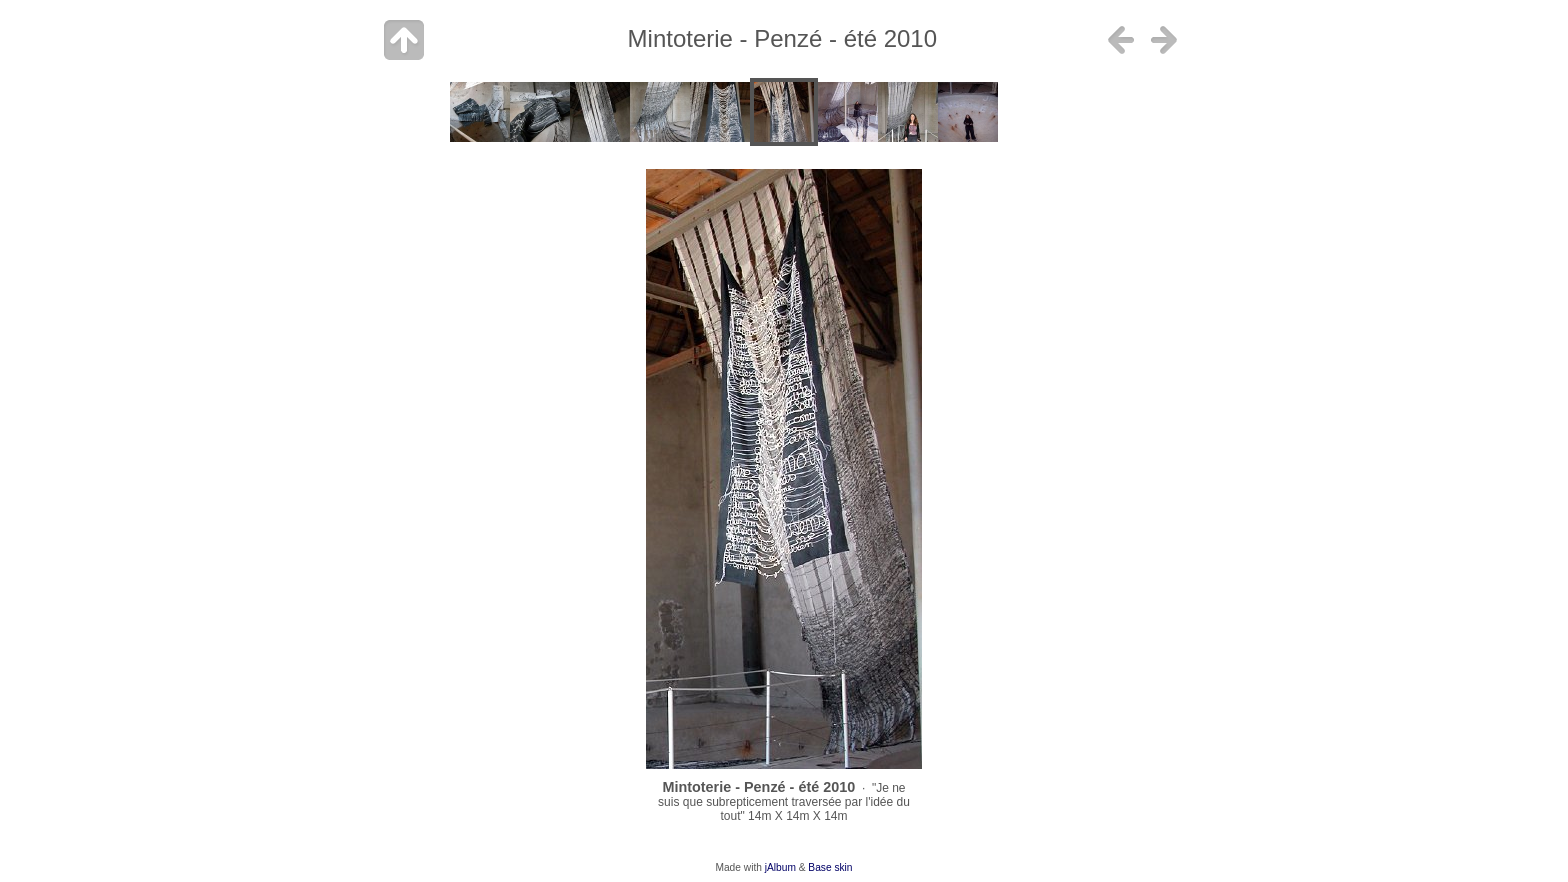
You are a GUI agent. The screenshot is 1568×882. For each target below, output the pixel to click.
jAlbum (780, 867)
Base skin (830, 867)
